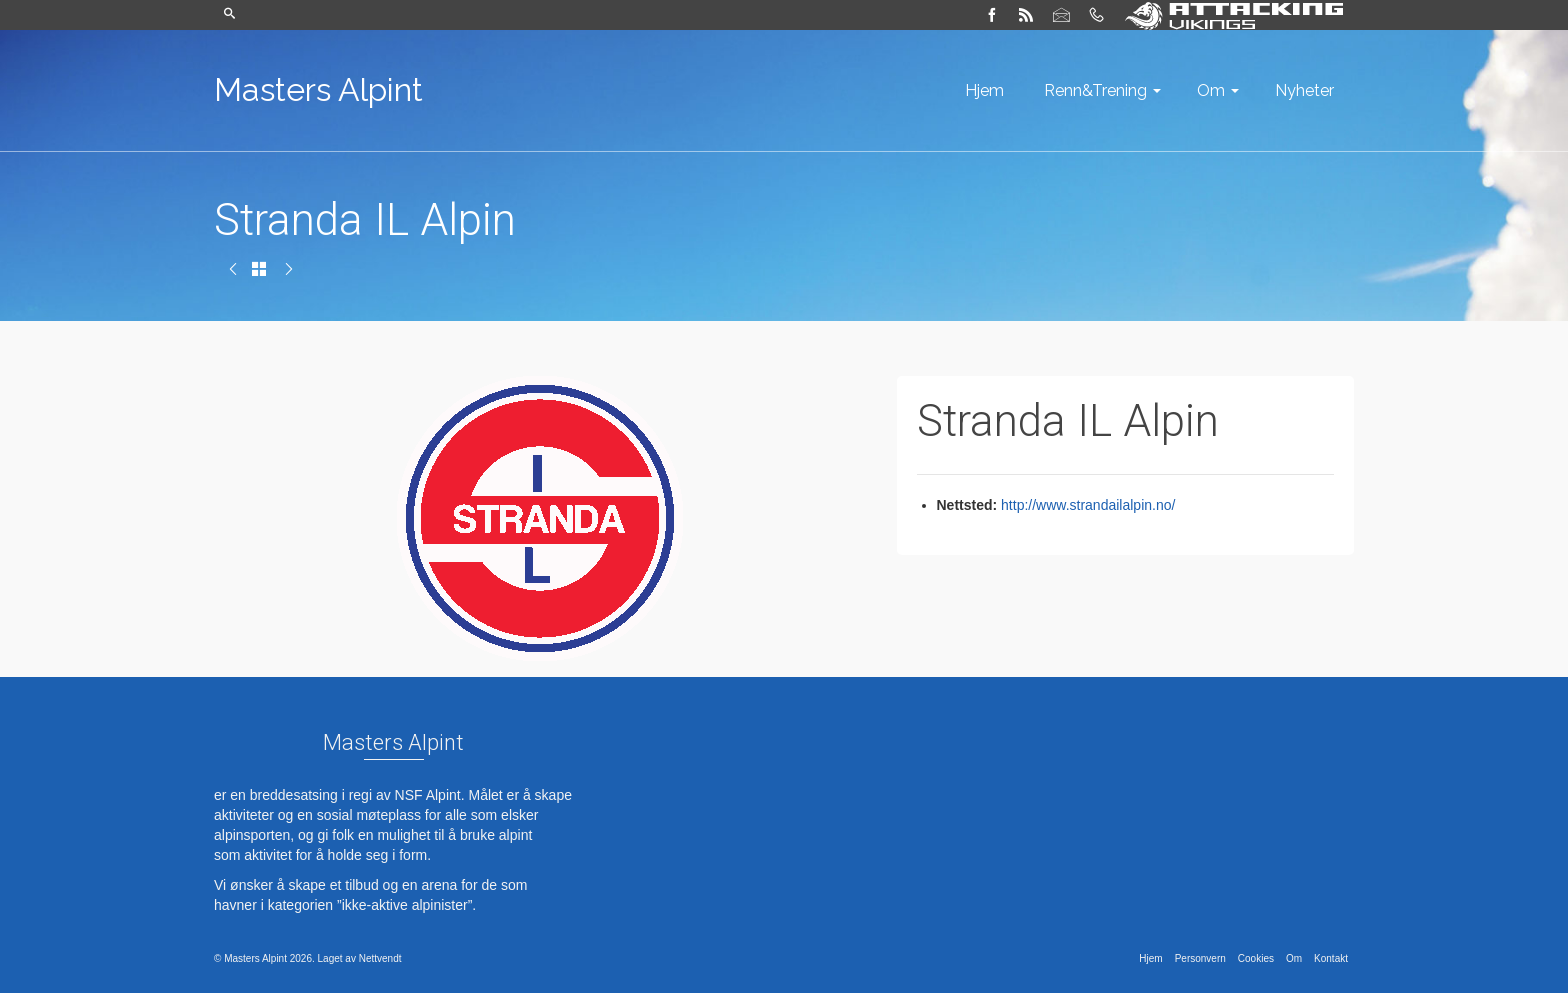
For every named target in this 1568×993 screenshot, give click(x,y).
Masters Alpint (318, 89)
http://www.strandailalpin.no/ (1088, 505)
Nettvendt (380, 958)
